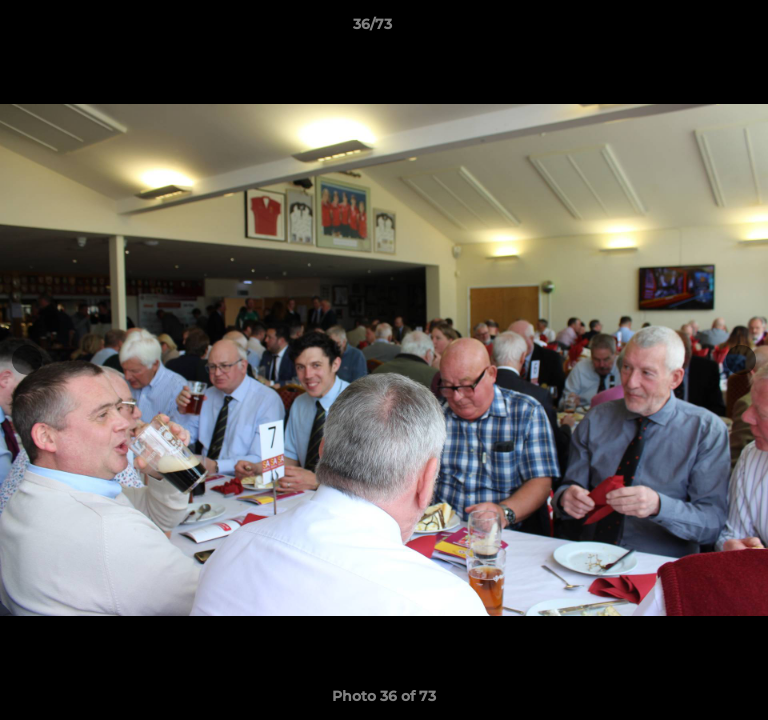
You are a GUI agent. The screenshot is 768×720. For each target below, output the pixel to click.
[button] (696, 29)
